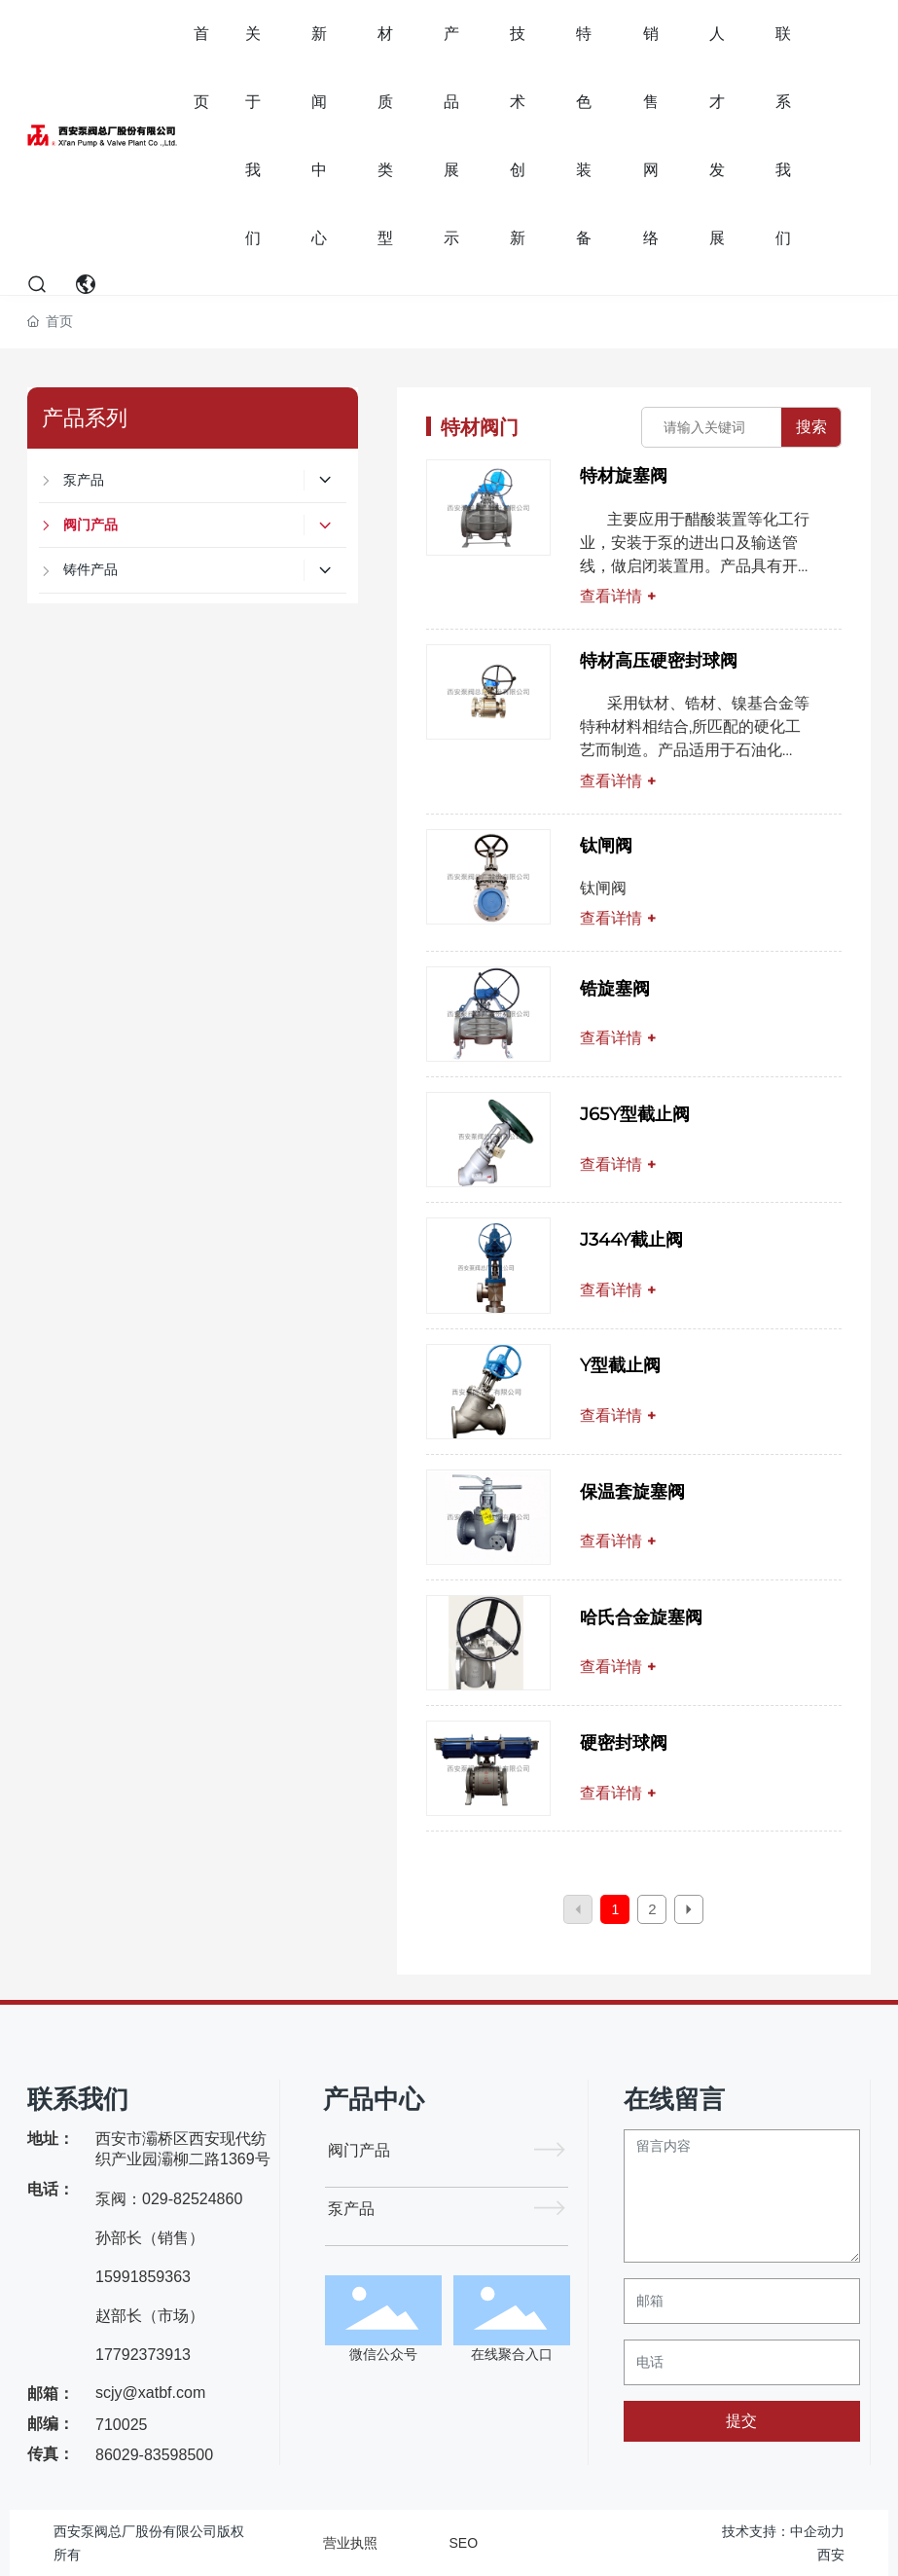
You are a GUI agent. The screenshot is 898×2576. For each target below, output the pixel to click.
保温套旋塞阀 (632, 1492)
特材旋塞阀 (623, 476)
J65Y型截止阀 (635, 1114)
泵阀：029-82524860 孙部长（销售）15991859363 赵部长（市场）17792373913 (168, 2277)
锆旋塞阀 (615, 988)
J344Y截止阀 (631, 1240)
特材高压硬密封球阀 (658, 660)
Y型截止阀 (620, 1365)
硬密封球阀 (623, 1743)
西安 (830, 2554)
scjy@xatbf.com (150, 2392)
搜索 (811, 426)
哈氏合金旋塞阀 (641, 1617)
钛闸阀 (606, 845)
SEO (464, 2543)
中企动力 (817, 2531)
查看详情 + (618, 596)
